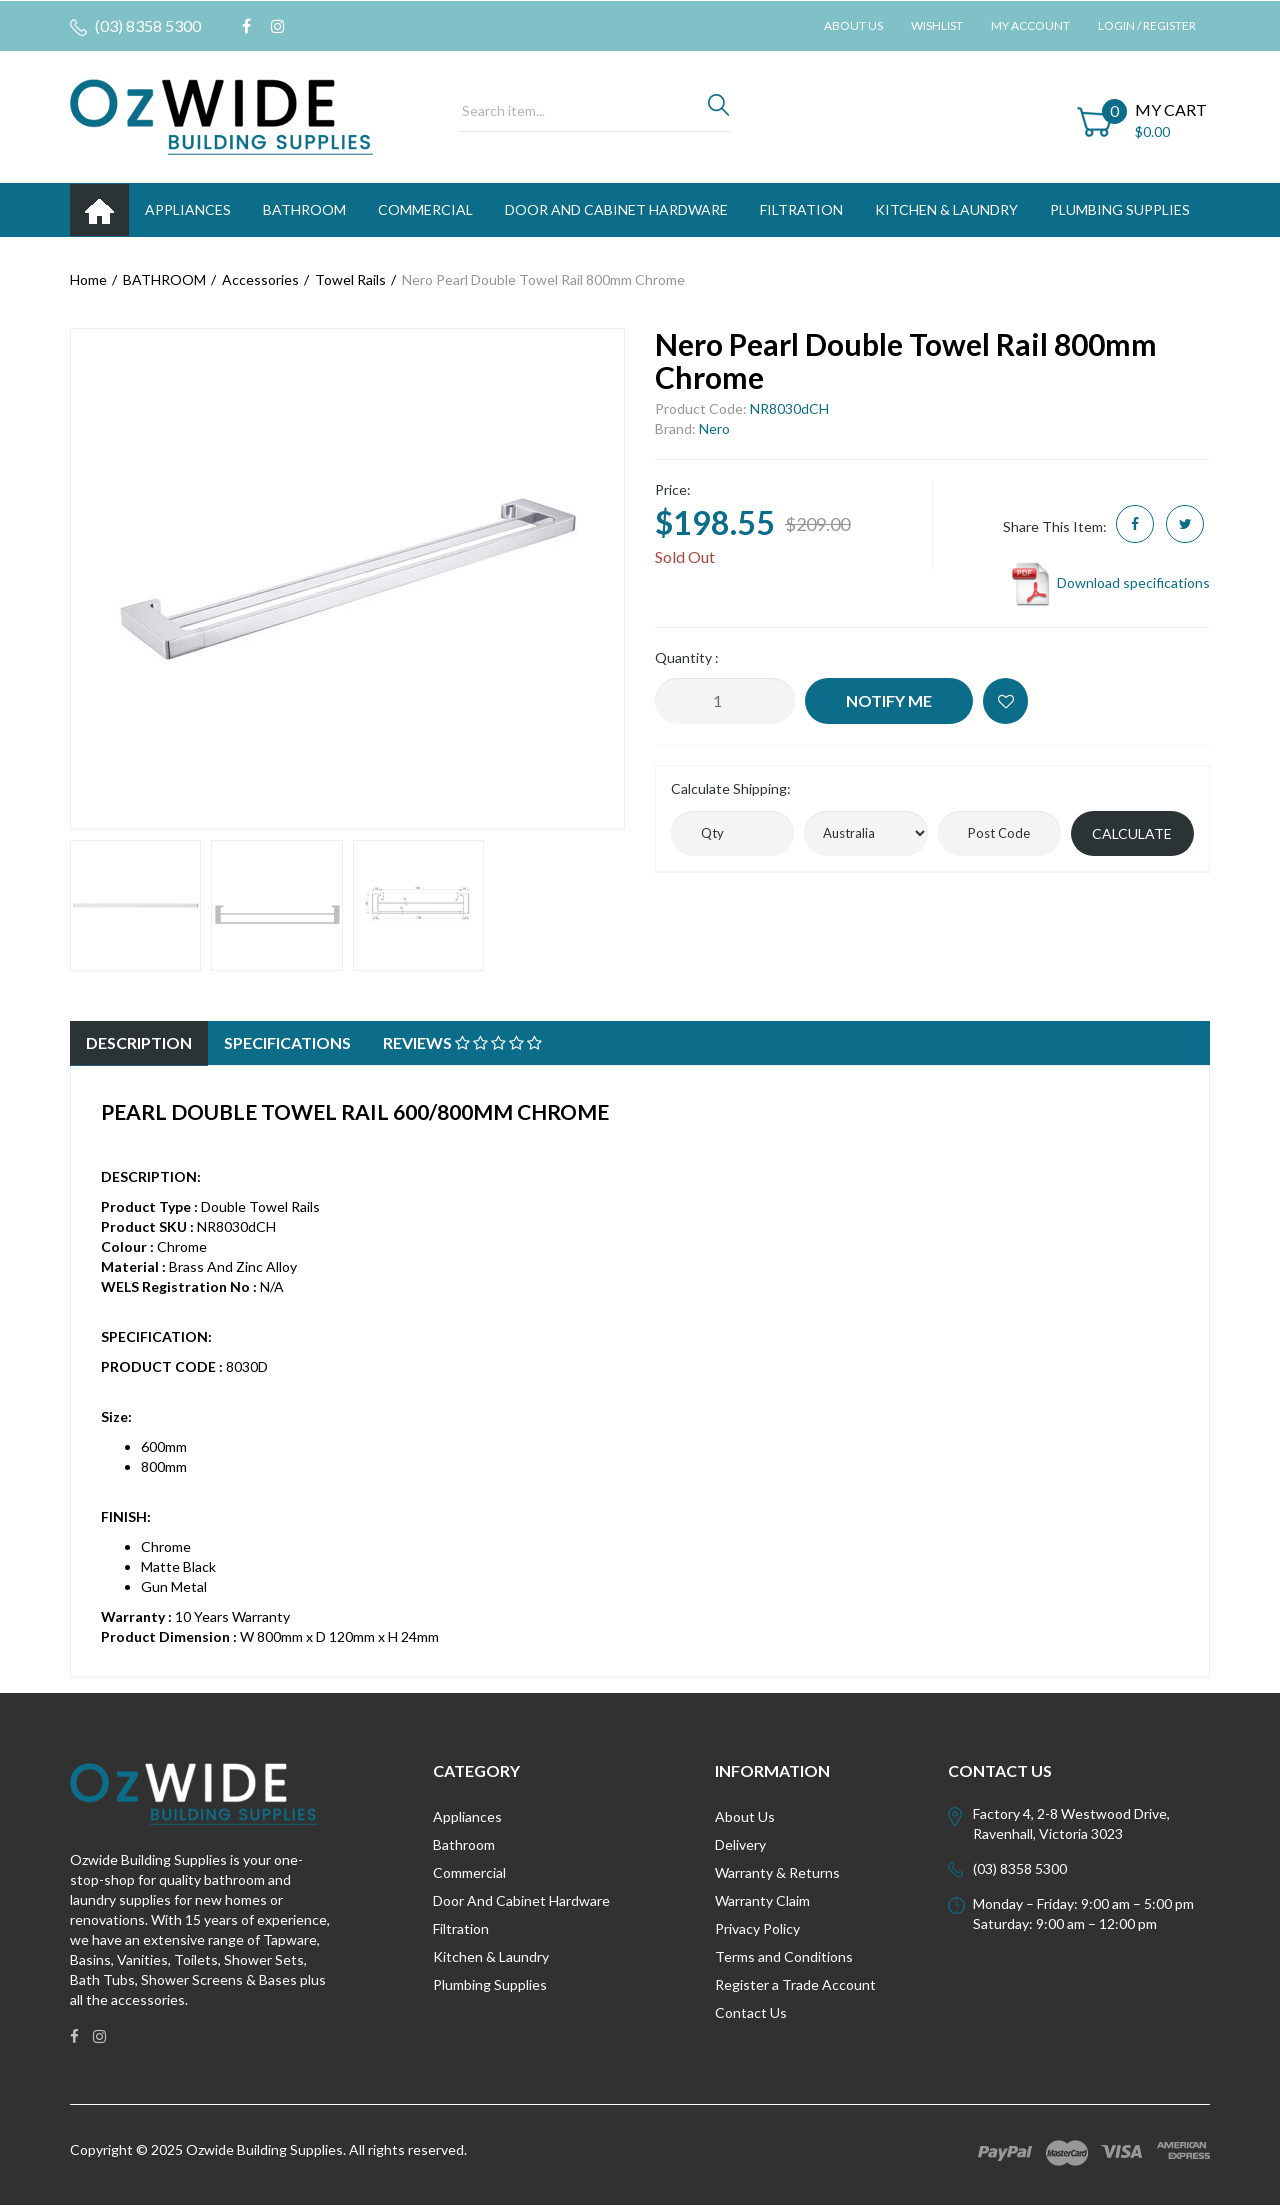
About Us (853, 25)
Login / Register (1147, 25)
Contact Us (751, 2012)
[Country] (865, 833)
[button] (1005, 701)
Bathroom (464, 1844)
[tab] (139, 1043)
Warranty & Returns (777, 1872)
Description (139, 1042)
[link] (246, 26)
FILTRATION (801, 209)
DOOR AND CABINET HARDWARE (616, 209)
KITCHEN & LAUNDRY (946, 209)
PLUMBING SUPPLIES (1120, 209)
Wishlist (937, 25)
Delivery (740, 1844)
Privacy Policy (757, 1928)
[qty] (732, 833)
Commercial (425, 209)
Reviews (462, 1042)
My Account (1030, 25)
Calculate (1132, 833)
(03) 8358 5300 (135, 26)
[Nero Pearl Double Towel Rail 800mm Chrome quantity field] (725, 701)
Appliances (467, 1816)
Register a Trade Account (795, 1984)
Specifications (287, 1042)
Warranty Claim (762, 1900)
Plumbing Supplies (490, 1984)
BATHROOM (304, 209)
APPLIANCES (188, 209)
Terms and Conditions (784, 1956)
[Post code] (999, 833)
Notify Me (889, 700)
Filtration (461, 1928)
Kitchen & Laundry (491, 1956)
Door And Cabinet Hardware (521, 1900)
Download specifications (1109, 582)
